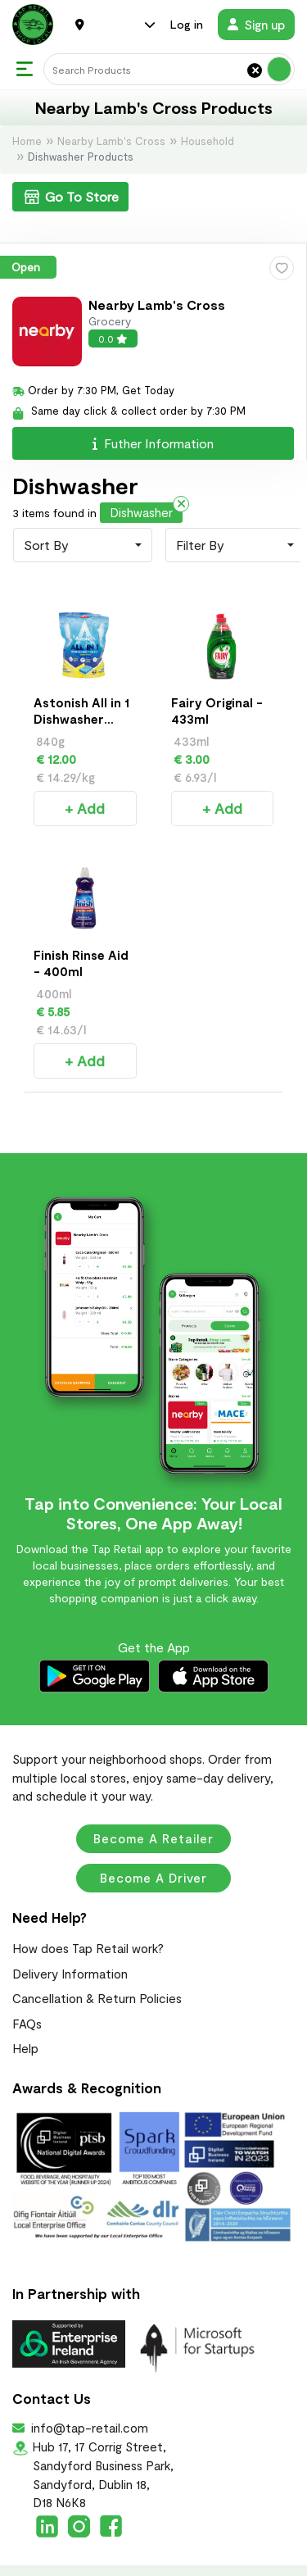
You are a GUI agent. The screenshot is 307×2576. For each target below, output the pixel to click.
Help (25, 2011)
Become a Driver (153, 1840)
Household (207, 141)
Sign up (256, 24)
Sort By (46, 544)
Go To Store (70, 197)
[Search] (169, 69)
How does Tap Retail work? (88, 1911)
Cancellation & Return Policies (97, 1961)
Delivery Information (70, 1936)
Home (27, 141)
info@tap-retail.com (88, 2390)
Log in (186, 24)
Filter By (200, 544)
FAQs (27, 1986)
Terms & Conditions (153, 2561)
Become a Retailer (153, 1801)
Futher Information (153, 443)
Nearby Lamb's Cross (111, 141)
